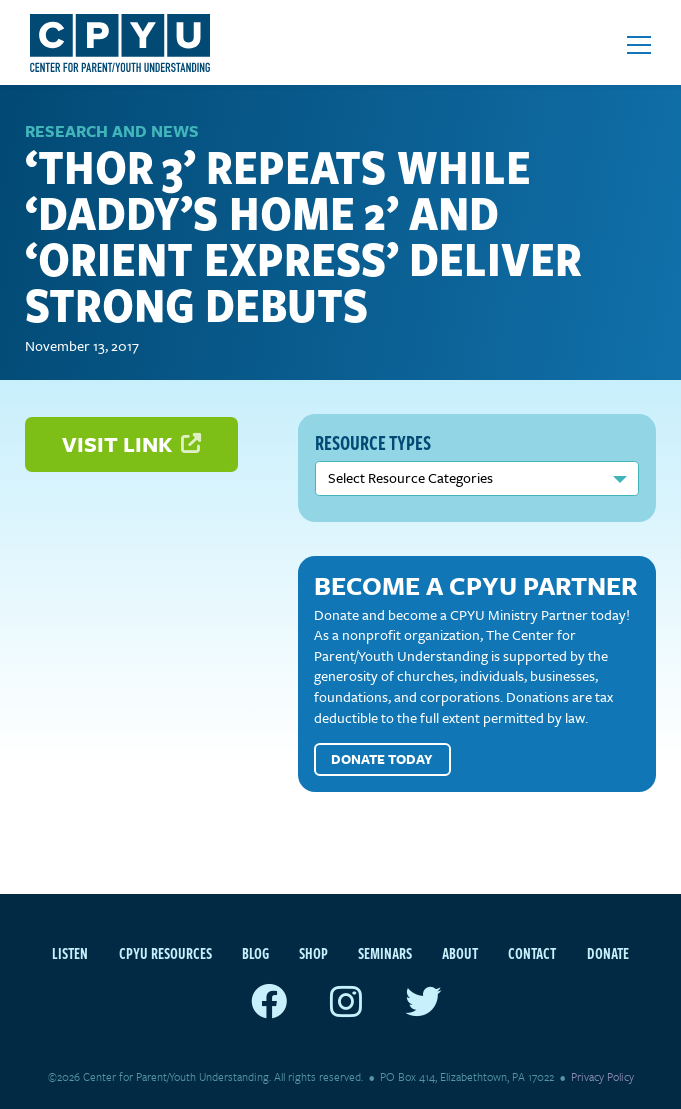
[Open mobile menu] (639, 45)
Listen (70, 953)
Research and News (112, 131)
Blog (255, 953)
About (460, 953)
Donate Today (382, 759)
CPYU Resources (165, 953)
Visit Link (132, 443)
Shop (313, 953)
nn (477, 478)
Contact (532, 953)
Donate (608, 953)
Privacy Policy (602, 1076)
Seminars (385, 953)
